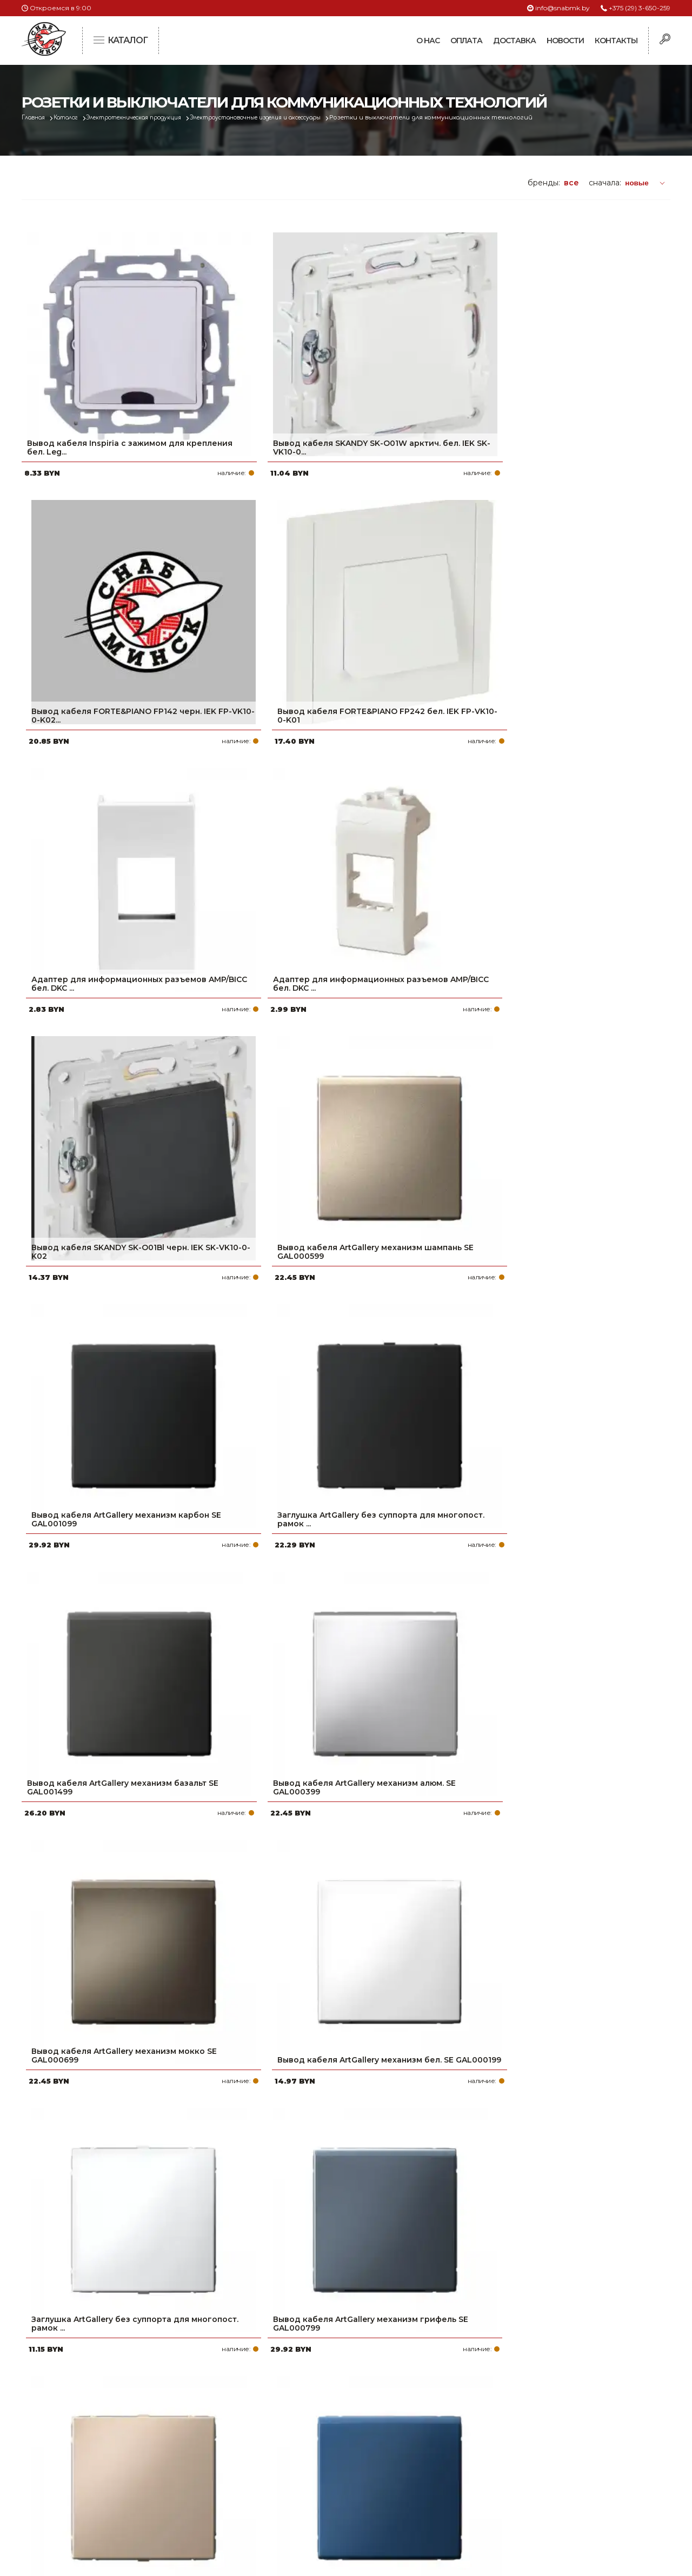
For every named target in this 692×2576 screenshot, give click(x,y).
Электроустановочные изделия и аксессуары (296, 117)
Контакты (616, 40)
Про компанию (294, 2418)
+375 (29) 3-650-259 (639, 8)
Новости (565, 40)
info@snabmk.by (562, 8)
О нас (428, 40)
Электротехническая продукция (153, 117)
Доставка (514, 40)
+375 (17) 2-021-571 (524, 2436)
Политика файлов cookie (68, 2490)
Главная (36, 117)
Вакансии (283, 2505)
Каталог (73, 117)
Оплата (466, 40)
